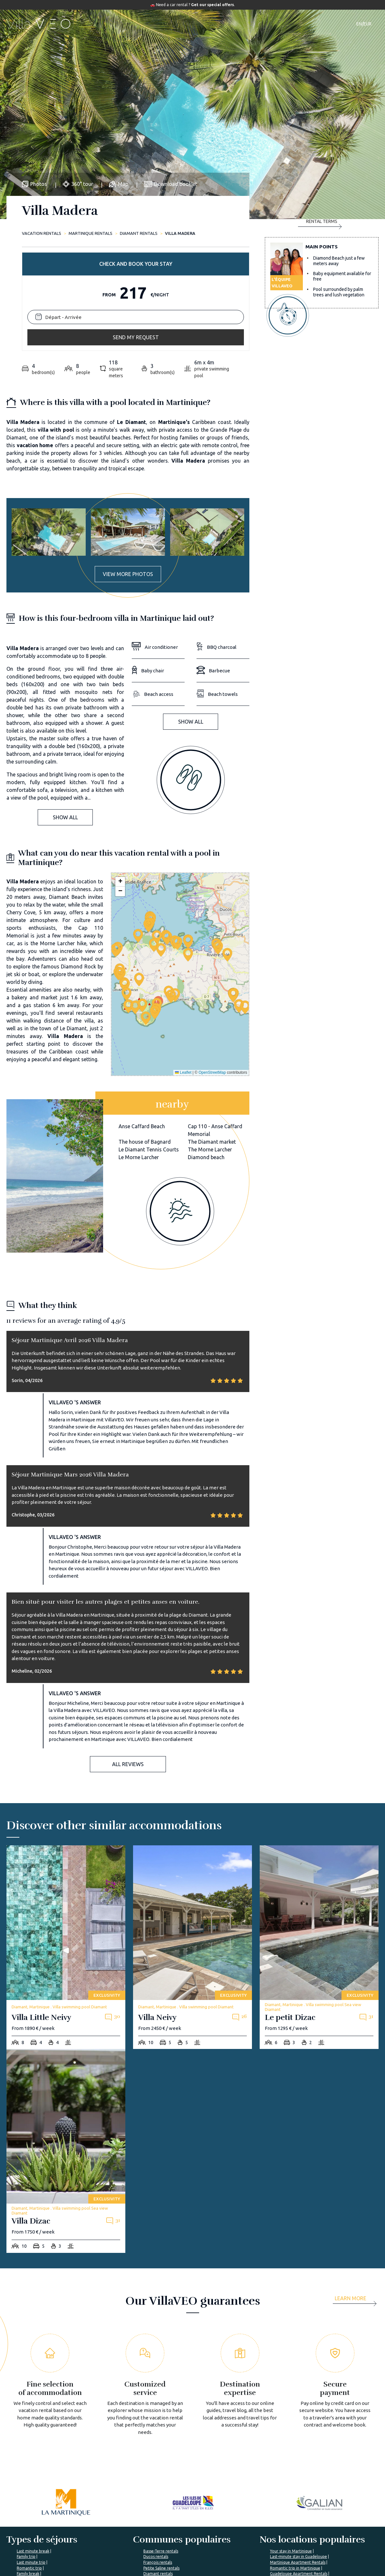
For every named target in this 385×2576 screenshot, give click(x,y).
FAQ (169, 2522)
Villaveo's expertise (247, 2522)
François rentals (157, 2456)
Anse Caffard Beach (142, 1020)
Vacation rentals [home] (41, 233)
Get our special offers (212, 5)
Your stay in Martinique (291, 2445)
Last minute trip (31, 2456)
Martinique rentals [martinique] (90, 233)
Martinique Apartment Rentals (297, 2456)
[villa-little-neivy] (65, 1841)
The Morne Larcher (210, 1043)
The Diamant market (212, 1035)
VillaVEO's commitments (125, 2534)
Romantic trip (29, 2462)
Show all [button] (65, 711)
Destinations (186, 24)
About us (110, 2522)
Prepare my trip (180, 2545)
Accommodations (139, 24)
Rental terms (320, 308)
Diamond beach (206, 1051)
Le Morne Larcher (139, 1051)
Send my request (322, 281)
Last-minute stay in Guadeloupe (298, 2450)
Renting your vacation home (256, 2545)
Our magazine (269, 24)
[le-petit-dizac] (319, 1841)
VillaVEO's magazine (185, 2534)
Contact (303, 24)
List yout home (242, 2534)
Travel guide (227, 24)
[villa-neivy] (192, 1841)
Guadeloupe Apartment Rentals (298, 2467)
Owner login (240, 2557)
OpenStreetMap (212, 966)
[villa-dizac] (65, 2045)
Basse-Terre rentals (160, 2445)
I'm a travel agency (309, 2522)
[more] (357, 2194)
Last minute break (33, 2445)
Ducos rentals (155, 2450)
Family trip (26, 2450)
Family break (28, 2467)
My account (302, 2534)
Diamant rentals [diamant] (139, 233)
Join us (108, 2545)
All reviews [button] (128, 1658)
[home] (39, 24)
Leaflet (183, 966)
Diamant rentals (158, 2467)
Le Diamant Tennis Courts (149, 1043)
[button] (155, 906)
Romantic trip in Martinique (295, 2462)
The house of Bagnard (145, 1035)
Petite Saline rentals (161, 2462)
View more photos (128, 468)
